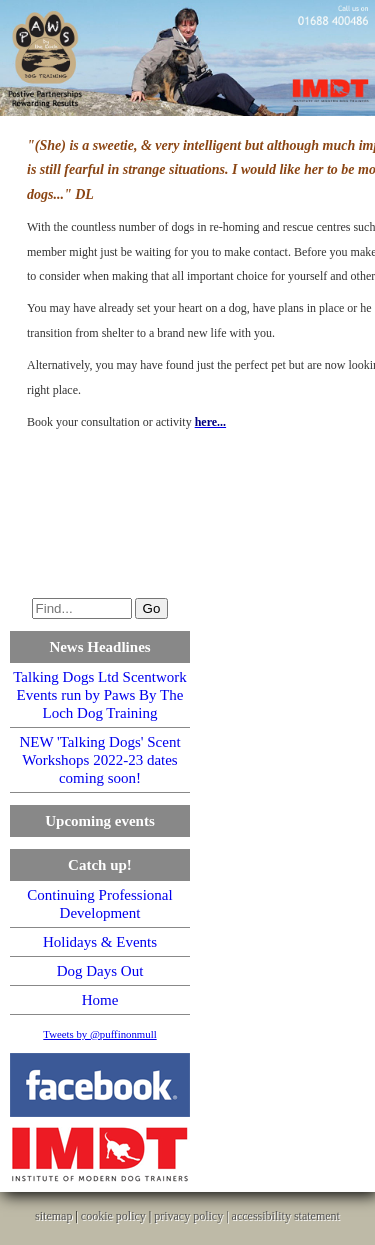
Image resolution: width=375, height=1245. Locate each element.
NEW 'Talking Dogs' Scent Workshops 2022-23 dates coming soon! (99, 760)
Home (100, 1000)
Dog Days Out (100, 971)
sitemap (53, 1216)
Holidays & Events (100, 942)
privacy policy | (192, 1216)
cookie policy (113, 1216)
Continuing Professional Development (99, 904)
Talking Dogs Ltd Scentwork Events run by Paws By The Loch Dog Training (100, 695)
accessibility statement (286, 1216)
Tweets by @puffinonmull (99, 1034)
